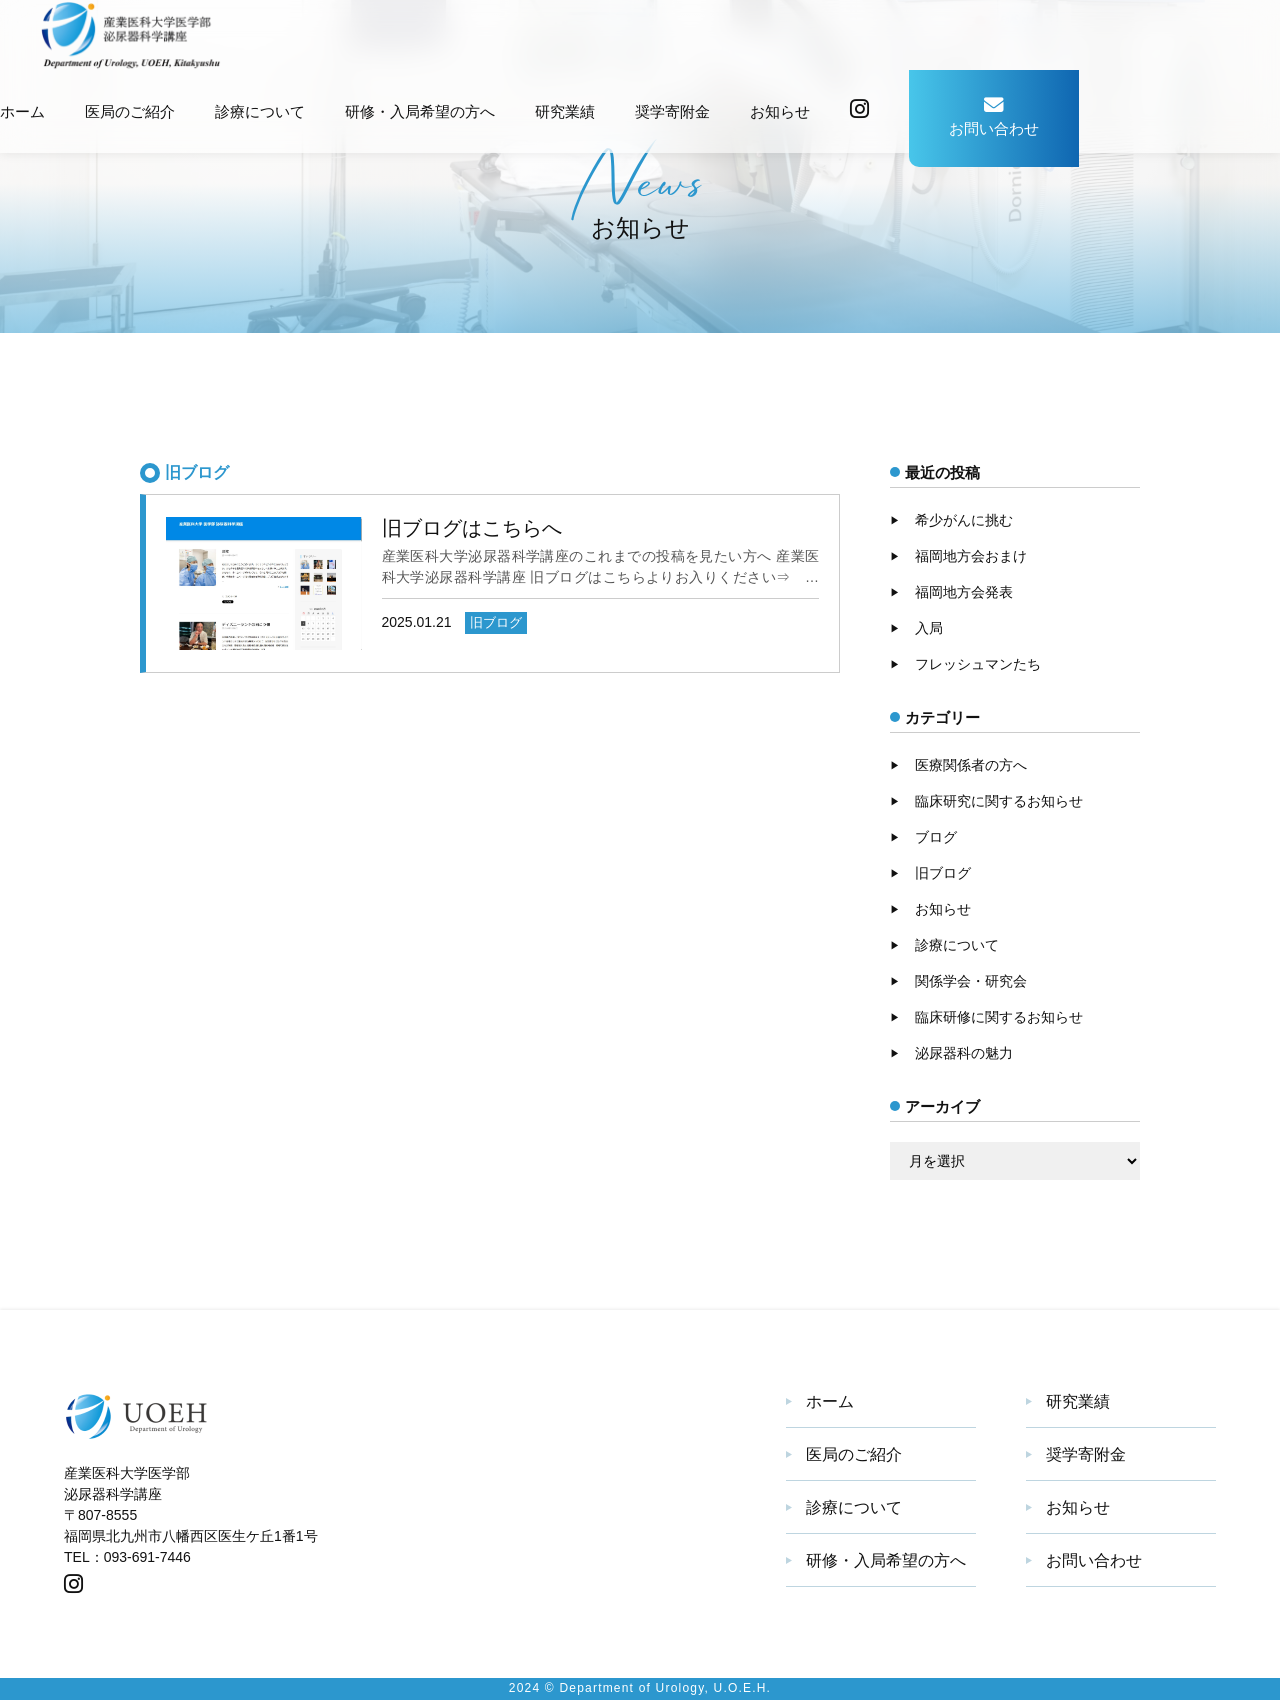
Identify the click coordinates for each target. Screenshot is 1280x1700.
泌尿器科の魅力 (964, 1053)
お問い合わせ (994, 116)
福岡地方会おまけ (971, 556)
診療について (260, 111)
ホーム (22, 111)
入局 (929, 628)
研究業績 (565, 111)
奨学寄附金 (672, 111)
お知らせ (780, 111)
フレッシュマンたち (978, 664)
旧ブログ (943, 873)
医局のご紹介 (130, 111)
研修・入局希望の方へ (420, 111)
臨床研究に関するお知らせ (999, 801)
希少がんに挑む (964, 520)
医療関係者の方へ (971, 765)
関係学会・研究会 (971, 981)
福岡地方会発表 (964, 592)
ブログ (936, 837)
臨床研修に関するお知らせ (999, 1017)
